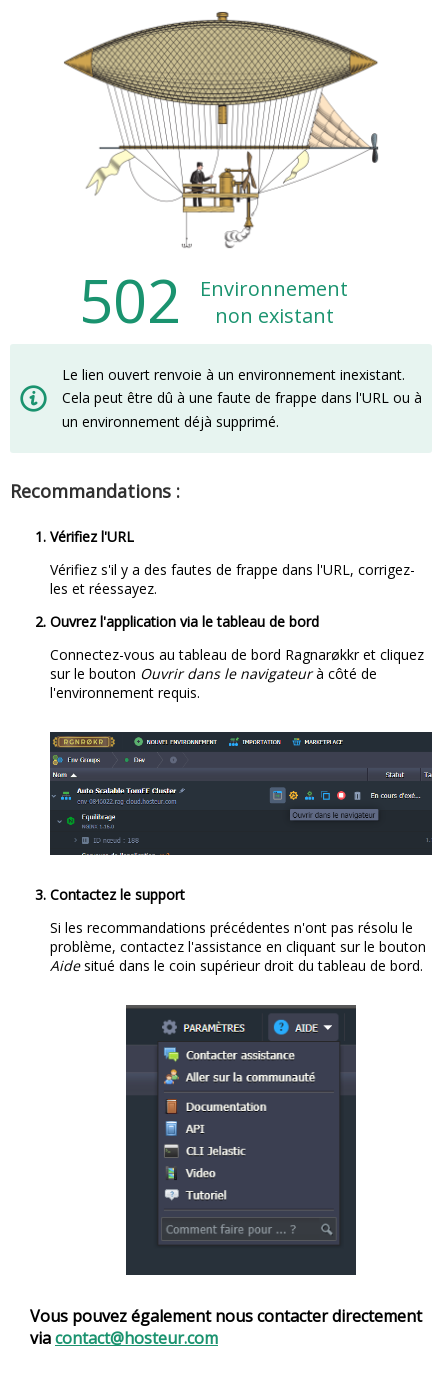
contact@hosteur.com (136, 1338)
